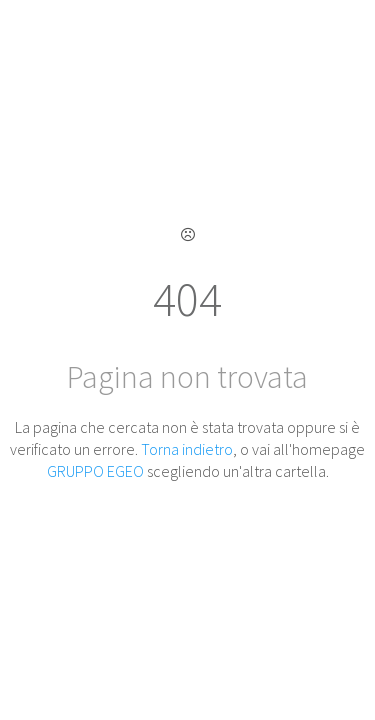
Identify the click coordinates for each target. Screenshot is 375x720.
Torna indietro (187, 449)
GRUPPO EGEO (95, 471)
